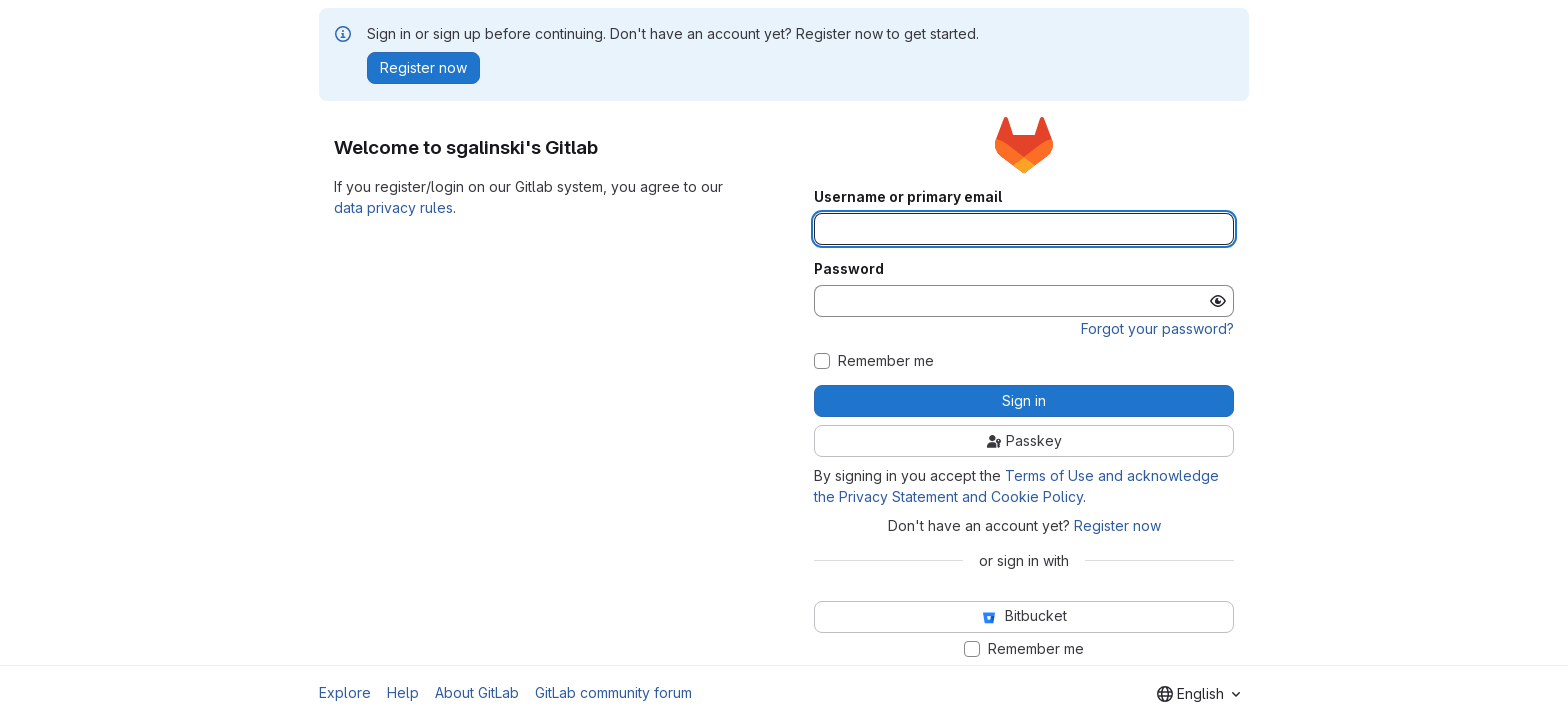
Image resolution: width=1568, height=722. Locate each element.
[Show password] (1218, 301)
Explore (345, 692)
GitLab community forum (613, 692)
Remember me (886, 361)
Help (403, 692)
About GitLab (477, 692)
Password (849, 269)
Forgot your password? (1157, 328)
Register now (1117, 525)
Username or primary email (908, 197)
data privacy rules (393, 207)
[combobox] (1198, 694)
